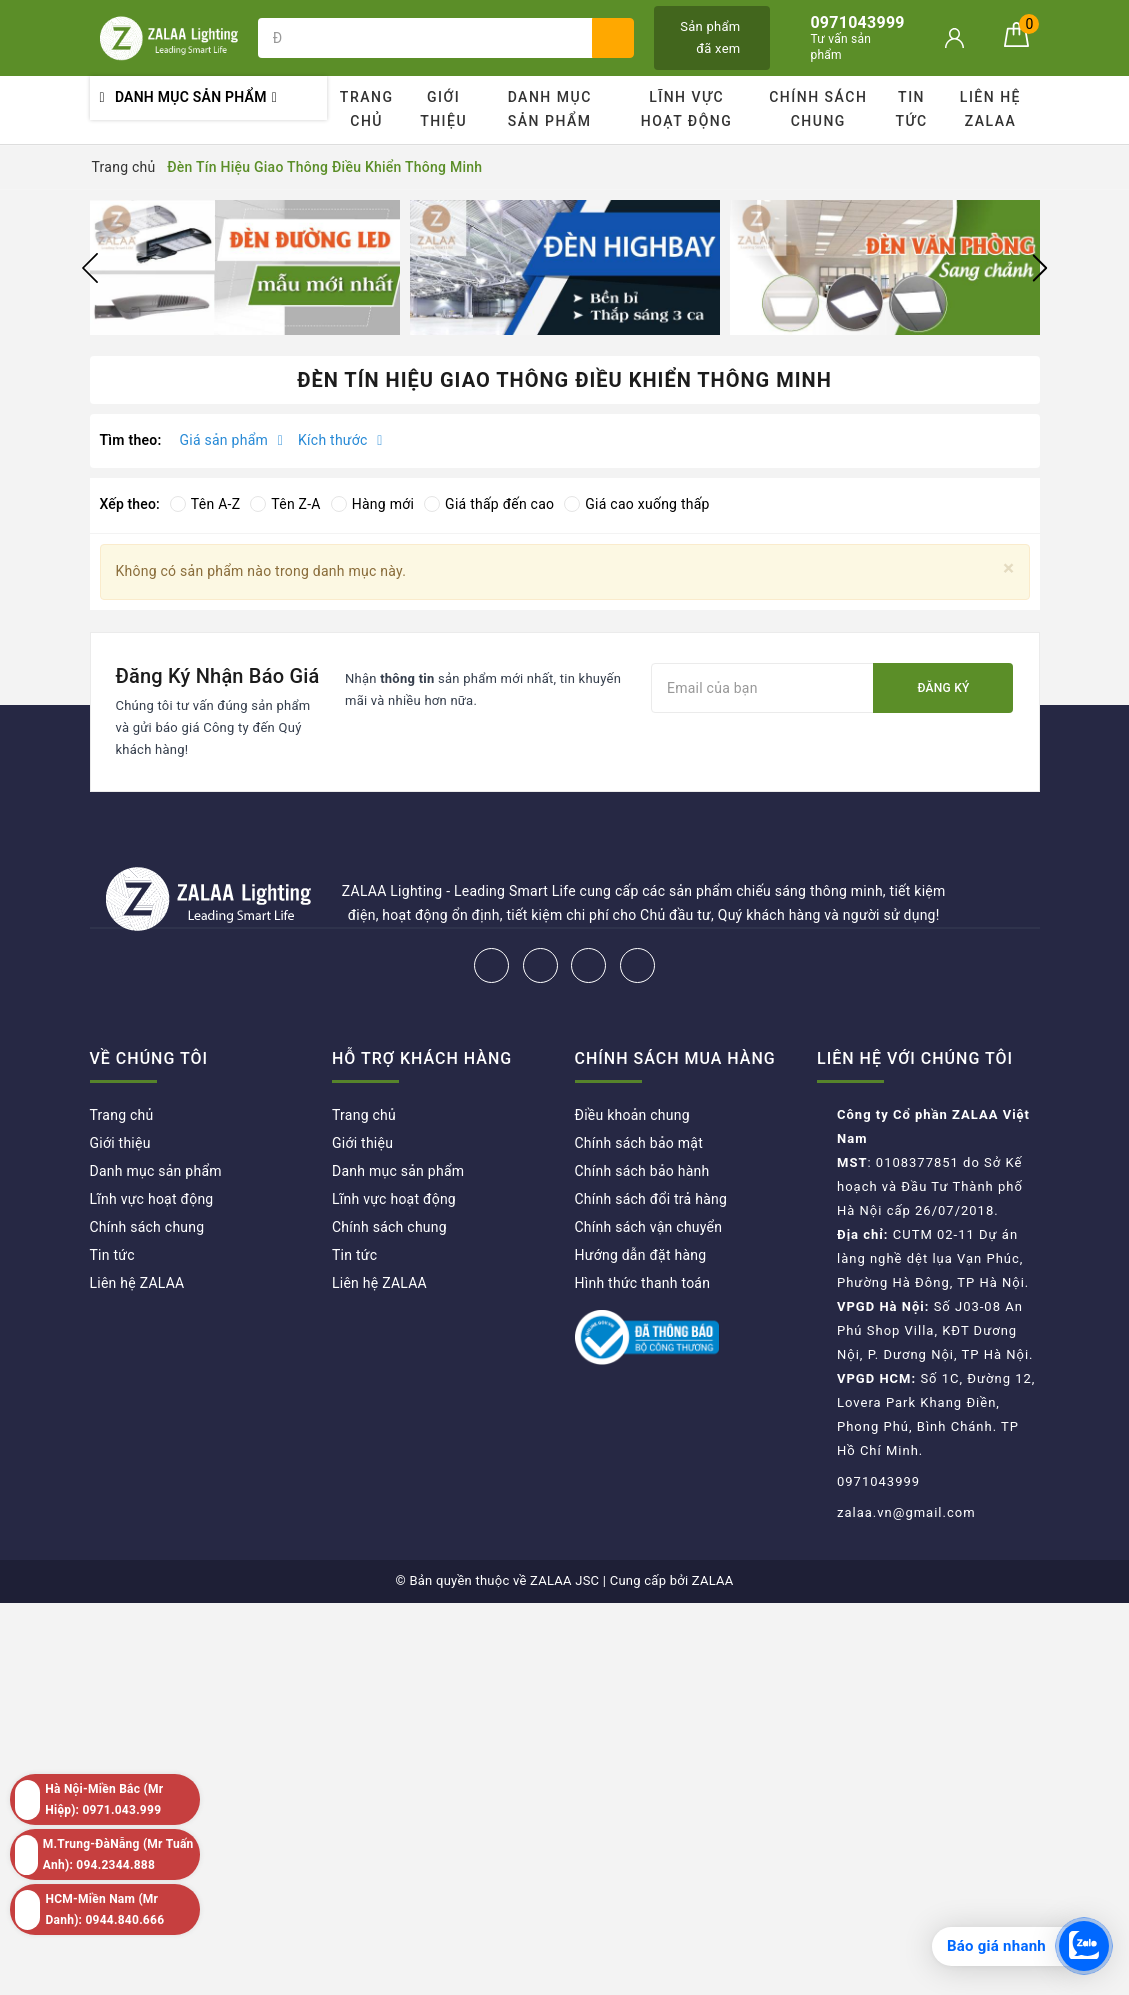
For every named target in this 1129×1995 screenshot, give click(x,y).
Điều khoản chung (632, 1115)
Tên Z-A (285, 504)
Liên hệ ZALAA (990, 109)
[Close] (1008, 568)
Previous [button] (90, 268)
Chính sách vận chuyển (649, 1227)
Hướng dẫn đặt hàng (641, 1255)
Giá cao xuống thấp (636, 504)
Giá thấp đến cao (489, 504)
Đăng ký (943, 688)
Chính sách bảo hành (642, 1171)
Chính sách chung (818, 109)
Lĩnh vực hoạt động (687, 109)
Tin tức (912, 109)
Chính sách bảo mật (639, 1143)
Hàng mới (372, 504)
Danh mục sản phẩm (550, 109)
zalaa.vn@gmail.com (906, 1512)
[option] (245, 268)
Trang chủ (367, 109)
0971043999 (878, 1481)
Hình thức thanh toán (643, 1283)
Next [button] (1040, 268)
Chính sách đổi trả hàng (651, 1199)
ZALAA (713, 1580)
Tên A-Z (205, 504)
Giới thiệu (443, 109)
